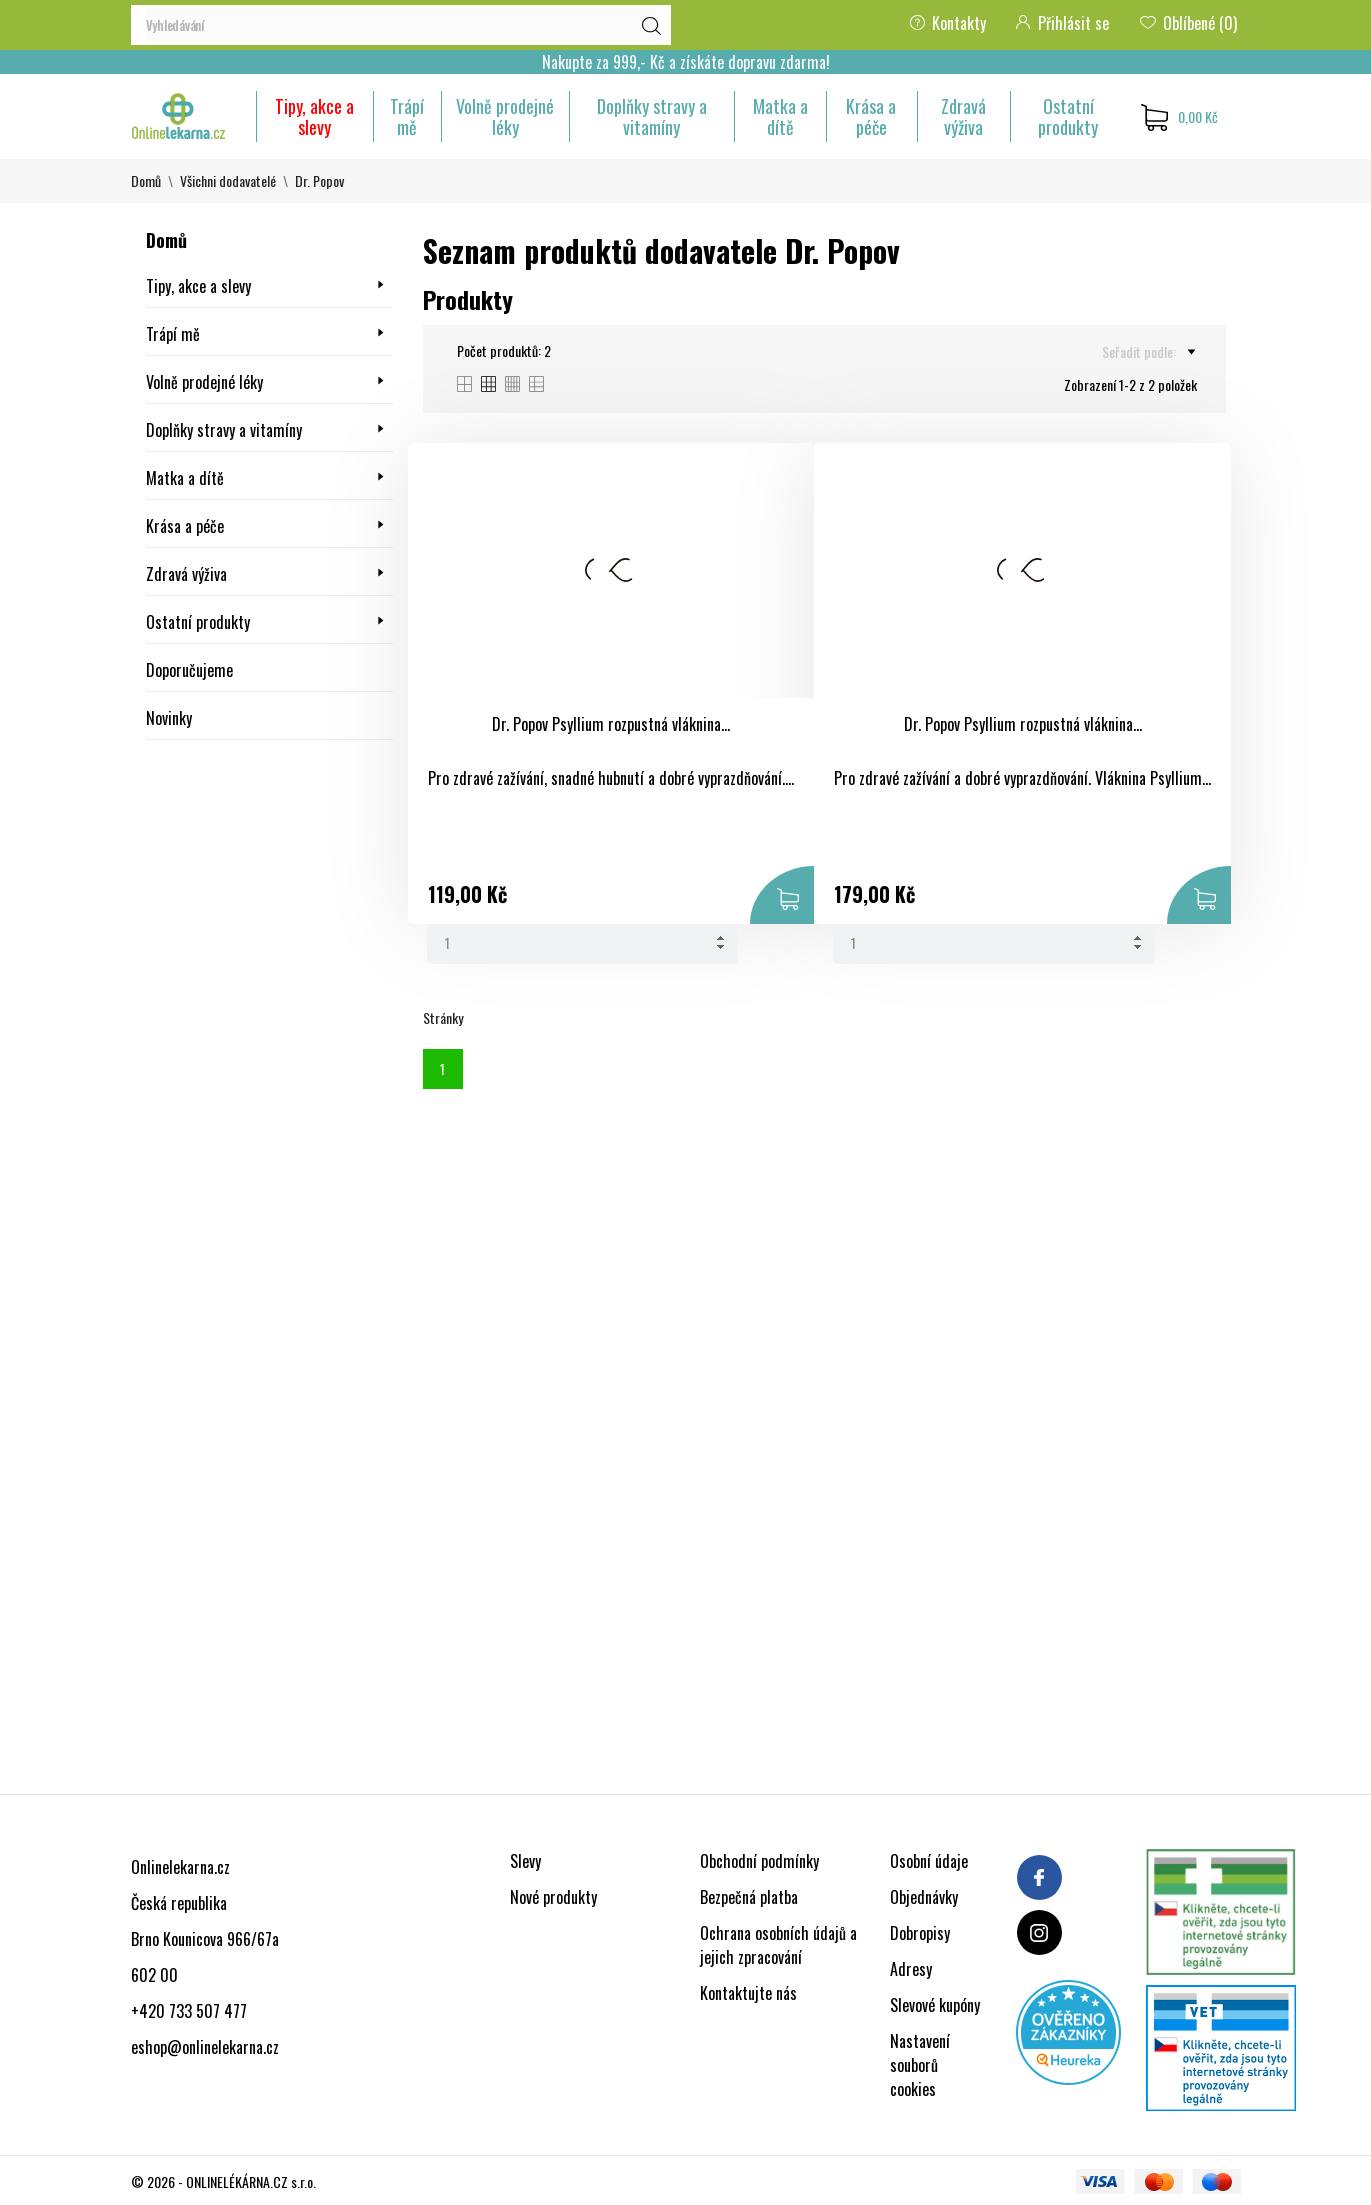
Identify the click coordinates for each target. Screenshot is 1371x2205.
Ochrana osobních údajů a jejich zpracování (778, 1945)
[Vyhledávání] (401, 25)
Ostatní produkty (1068, 116)
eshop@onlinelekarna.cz (205, 2047)
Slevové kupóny (935, 2005)
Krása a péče (871, 116)
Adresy (911, 1969)
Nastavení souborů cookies (920, 2065)
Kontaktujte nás (748, 1993)
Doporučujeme (189, 670)
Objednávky (924, 1897)
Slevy (525, 1861)
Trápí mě (407, 116)
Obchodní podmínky (759, 1861)
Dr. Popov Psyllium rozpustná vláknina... (611, 724)
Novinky (169, 718)
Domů (166, 240)
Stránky (443, 1017)
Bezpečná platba (749, 1897)
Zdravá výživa (963, 116)
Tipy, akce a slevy (314, 116)
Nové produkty (553, 1897)
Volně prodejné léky (505, 116)
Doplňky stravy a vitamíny (652, 116)
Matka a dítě (780, 116)
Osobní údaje (929, 1861)
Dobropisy (920, 1933)
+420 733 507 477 (189, 2011)
